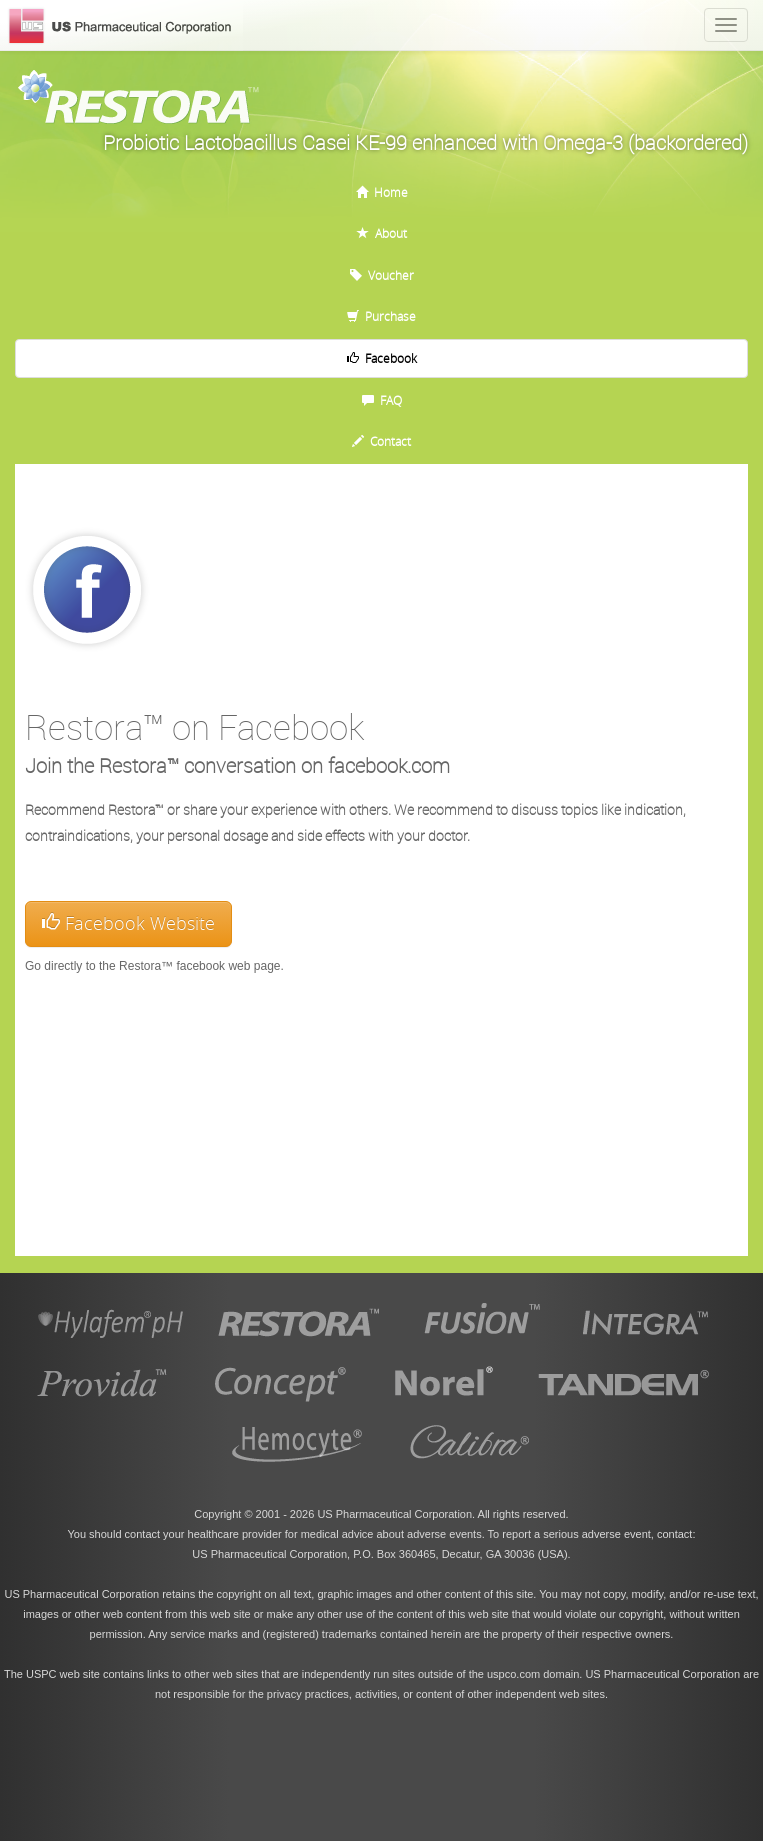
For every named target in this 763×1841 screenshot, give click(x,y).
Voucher (382, 275)
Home (382, 192)
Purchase (381, 316)
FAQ (382, 400)
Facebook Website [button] (128, 923)
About (382, 233)
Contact (381, 441)
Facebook (382, 358)
